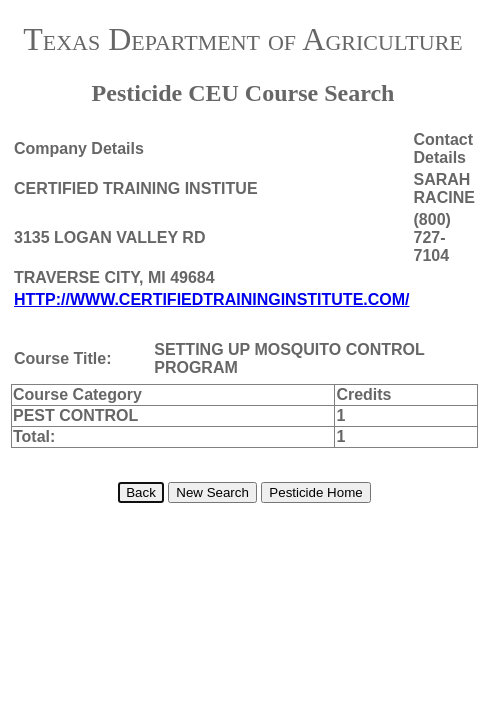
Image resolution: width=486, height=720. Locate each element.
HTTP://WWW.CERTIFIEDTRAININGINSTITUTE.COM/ (212, 299)
